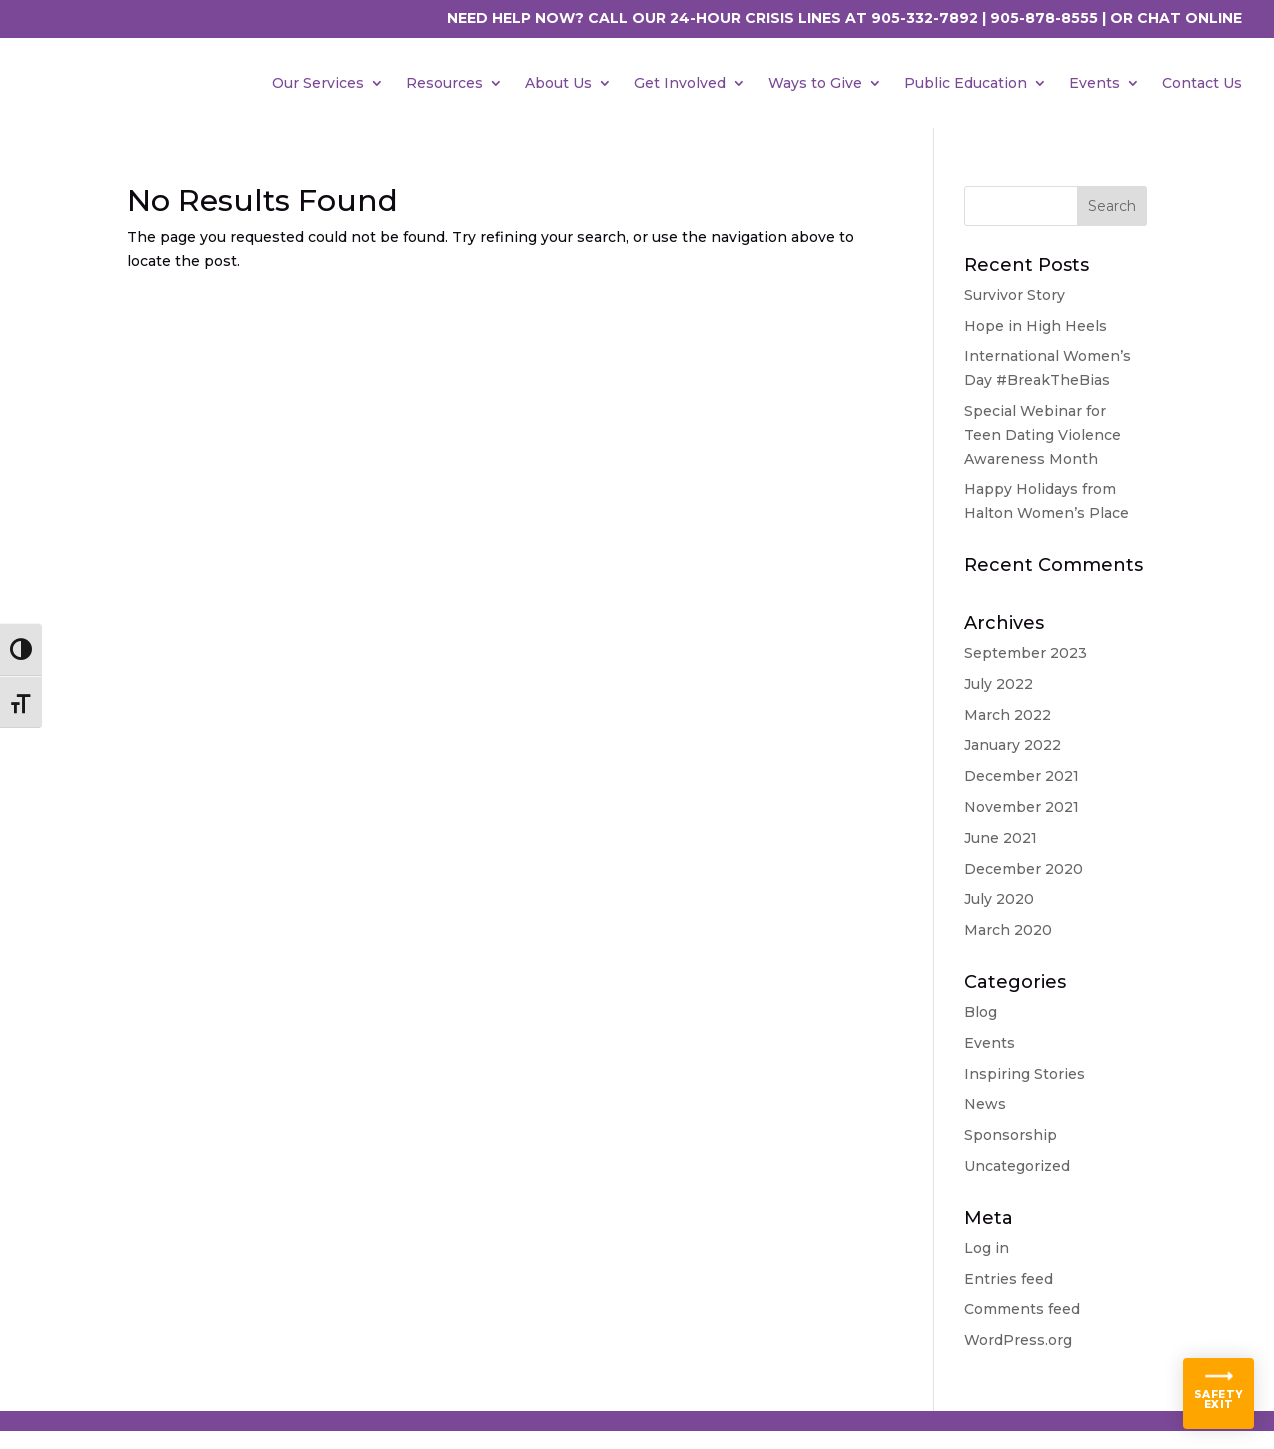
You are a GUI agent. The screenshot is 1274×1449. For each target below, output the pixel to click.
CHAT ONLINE (1189, 18)
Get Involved (680, 83)
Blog (980, 1012)
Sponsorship (1010, 1135)
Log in (986, 1248)
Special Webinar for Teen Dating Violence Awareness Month (1042, 435)
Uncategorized (1017, 1166)
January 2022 (1012, 745)
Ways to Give (815, 83)
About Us (558, 83)
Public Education (965, 83)
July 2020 (999, 899)
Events (1094, 83)
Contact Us (1202, 83)
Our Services (318, 83)
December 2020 (1023, 869)
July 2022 (998, 684)
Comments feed (1022, 1309)
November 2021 (1021, 807)
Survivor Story (1014, 295)
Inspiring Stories (1024, 1074)
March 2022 (1007, 715)
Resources (444, 83)
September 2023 (1025, 653)
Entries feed (1008, 1279)
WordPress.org (1018, 1340)
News (985, 1104)
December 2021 (1021, 776)
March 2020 (1008, 930)
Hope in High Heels (1035, 326)
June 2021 (1000, 838)
